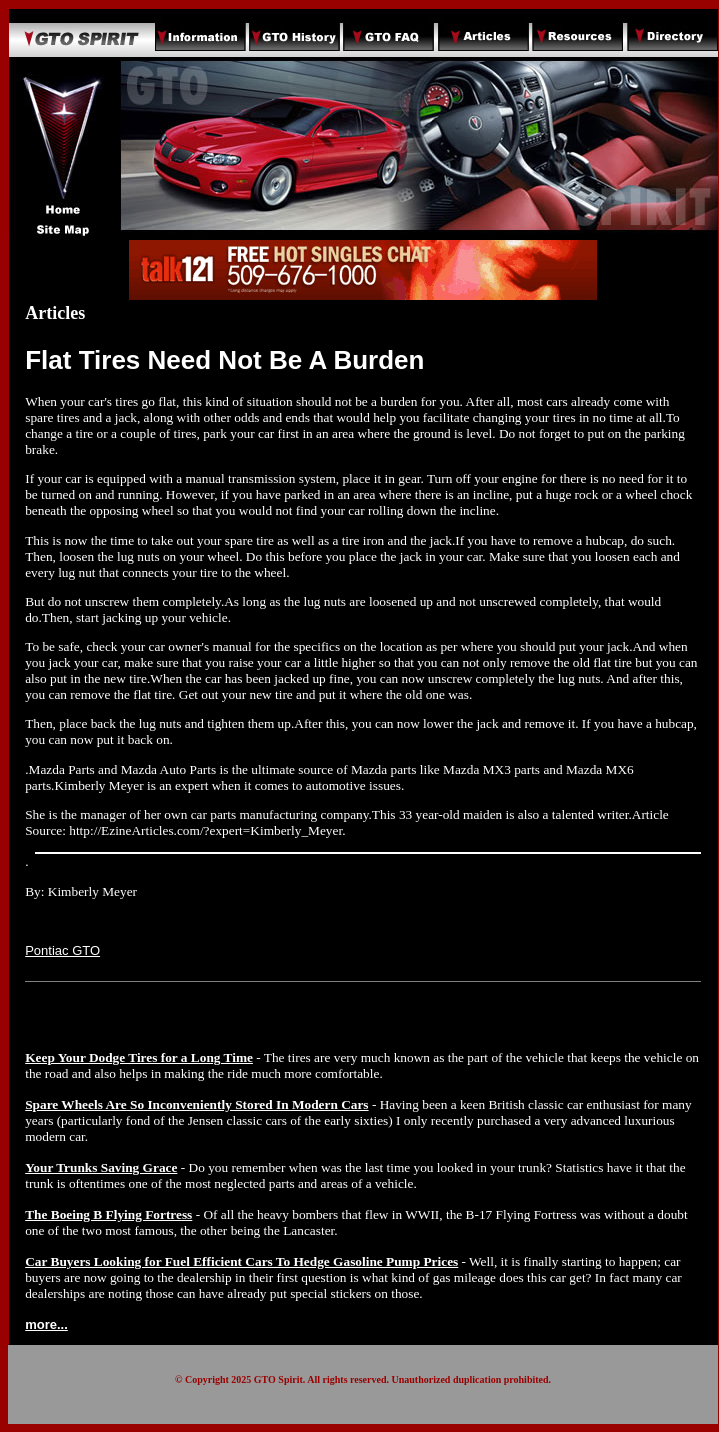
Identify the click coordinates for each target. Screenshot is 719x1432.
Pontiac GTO (62, 950)
